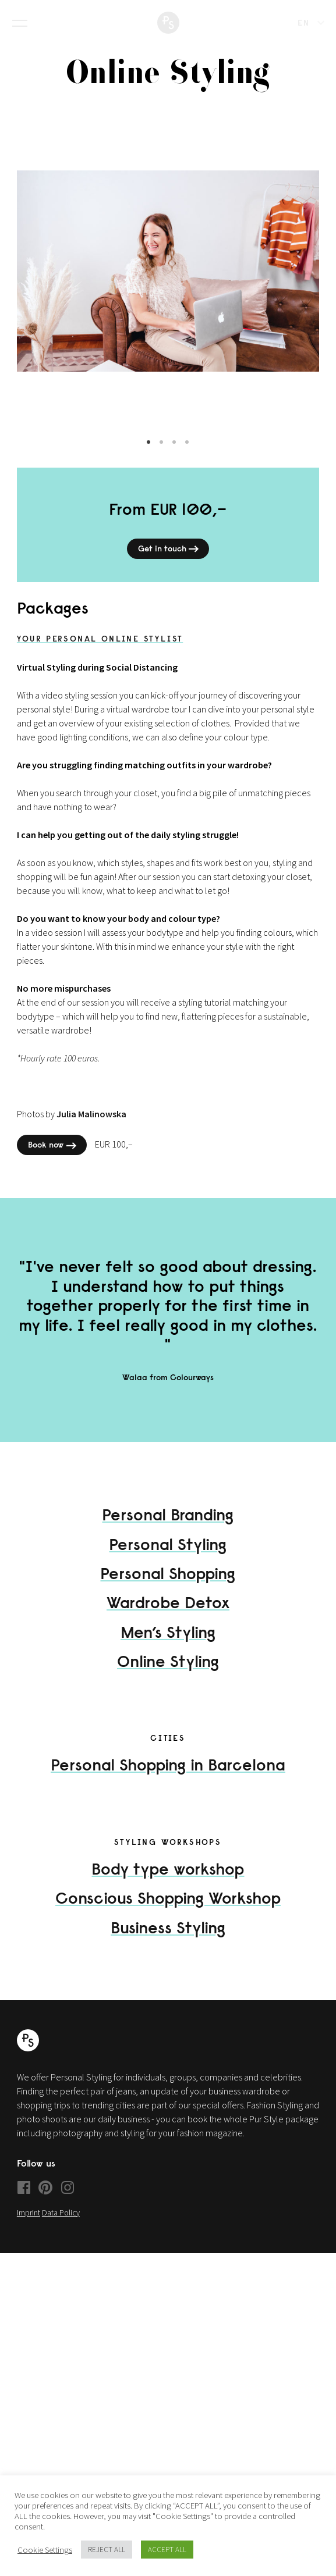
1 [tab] (148, 453)
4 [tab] (187, 453)
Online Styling (168, 1673)
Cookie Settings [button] (44, 2550)
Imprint (28, 2224)
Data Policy (61, 2224)
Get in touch (169, 561)
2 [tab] (161, 453)
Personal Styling (168, 1555)
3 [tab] (174, 453)
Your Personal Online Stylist (100, 650)
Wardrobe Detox (168, 1614)
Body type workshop (167, 1880)
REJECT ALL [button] (106, 2549)
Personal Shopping (167, 1584)
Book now (53, 1157)
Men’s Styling (168, 1643)
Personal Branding (168, 1526)
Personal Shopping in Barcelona (168, 1776)
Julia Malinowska (91, 1125)
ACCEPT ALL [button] (167, 2549)
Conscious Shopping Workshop (168, 1910)
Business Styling (168, 1939)
